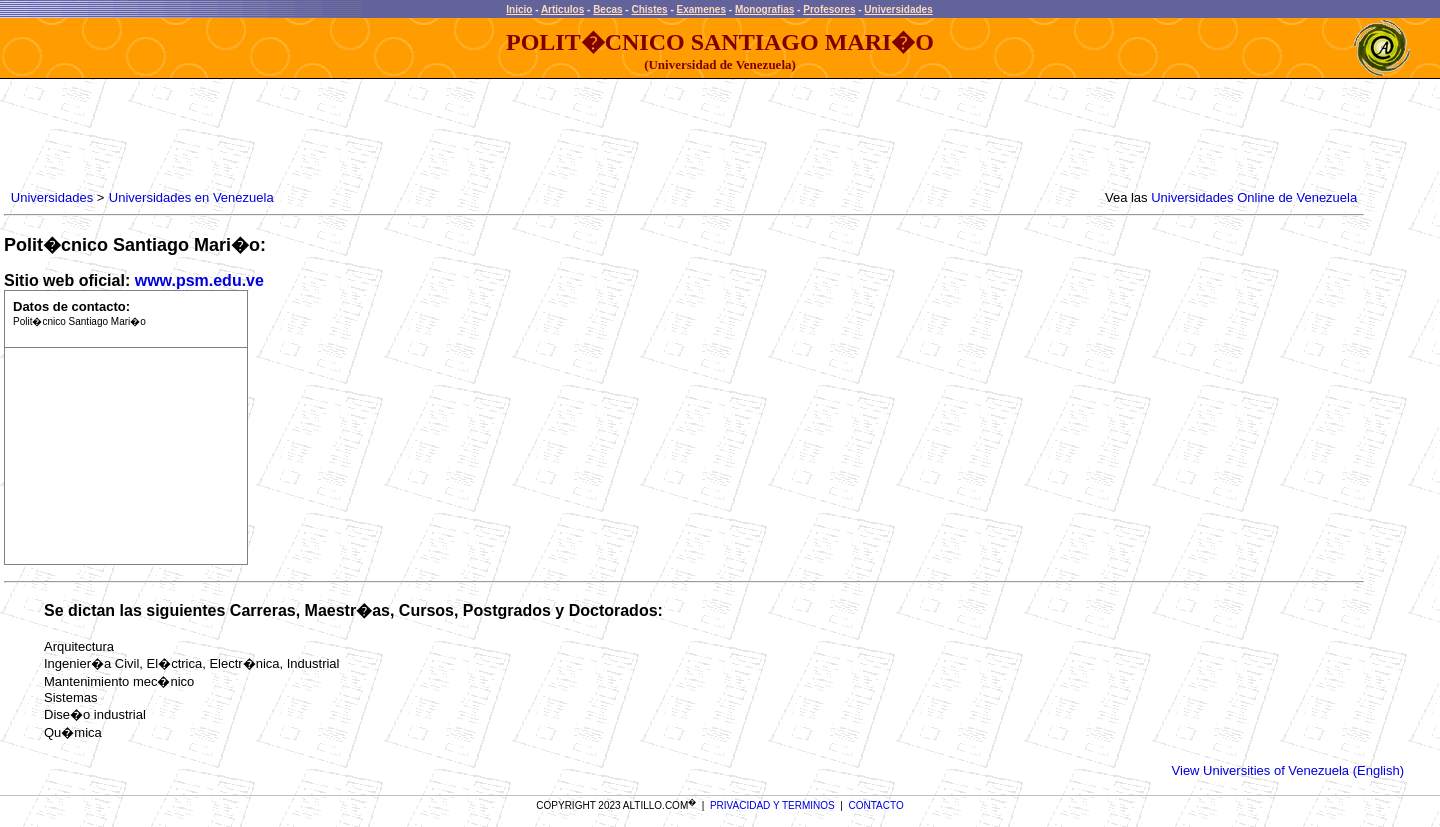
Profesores (829, 9)
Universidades (898, 9)
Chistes (649, 9)
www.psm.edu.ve (199, 280)
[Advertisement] (371, 135)
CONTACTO (876, 805)
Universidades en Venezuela (191, 197)
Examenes (701, 9)
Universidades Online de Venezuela (1254, 197)
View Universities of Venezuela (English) (1288, 770)
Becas (607, 9)
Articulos (562, 9)
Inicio (519, 9)
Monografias (764, 9)
